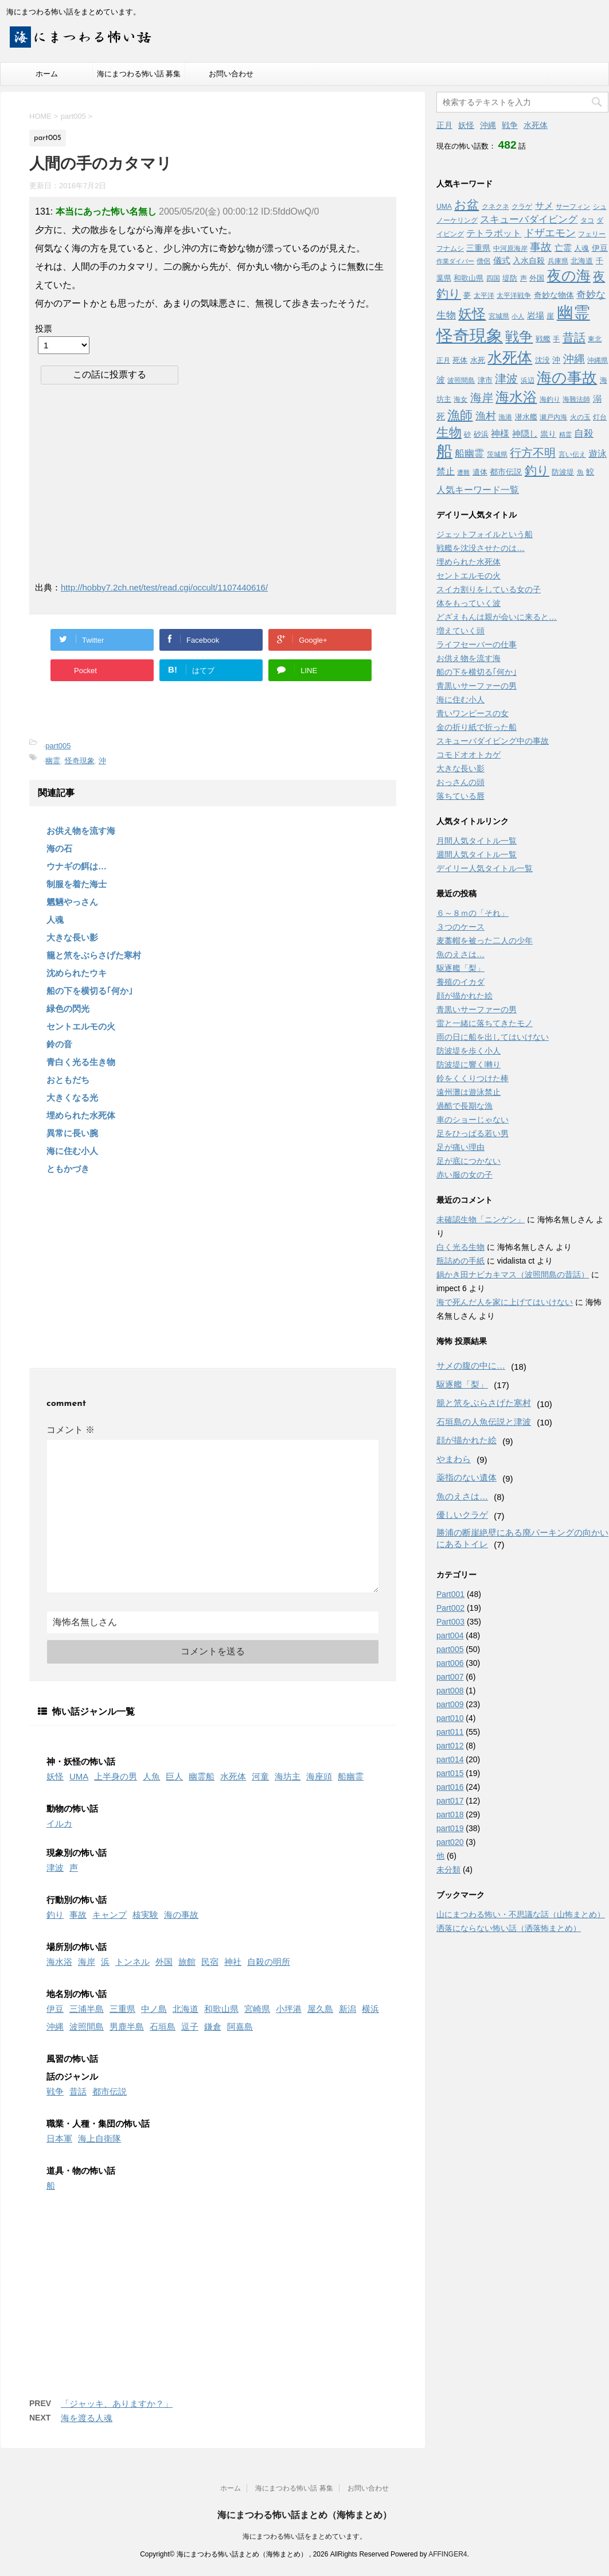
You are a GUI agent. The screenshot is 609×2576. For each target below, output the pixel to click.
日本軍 (59, 2138)
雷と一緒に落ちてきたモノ (484, 1023)
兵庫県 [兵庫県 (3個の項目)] (558, 261)
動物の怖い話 (72, 1808)
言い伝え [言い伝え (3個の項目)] (572, 454)
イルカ (59, 1823)
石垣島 (162, 2026)
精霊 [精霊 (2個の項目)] (565, 434)
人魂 (55, 919)
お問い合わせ (231, 73)
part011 (449, 1731)
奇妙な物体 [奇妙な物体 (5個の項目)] (554, 295)
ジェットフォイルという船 (484, 534)
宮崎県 (257, 2009)
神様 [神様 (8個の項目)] (500, 433)
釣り (55, 1915)
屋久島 (320, 2009)
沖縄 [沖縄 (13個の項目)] (574, 359)
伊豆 (55, 2009)
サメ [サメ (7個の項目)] (544, 206)
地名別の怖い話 (76, 1994)
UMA (78, 1776)
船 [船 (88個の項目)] (444, 451)
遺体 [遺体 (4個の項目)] (480, 472)
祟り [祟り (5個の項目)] (548, 433)
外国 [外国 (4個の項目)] (536, 278)
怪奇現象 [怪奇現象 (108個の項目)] (469, 335)
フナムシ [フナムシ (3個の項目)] (450, 248)
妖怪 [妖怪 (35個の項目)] (472, 313)
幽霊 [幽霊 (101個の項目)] (573, 313)
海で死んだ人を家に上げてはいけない (504, 1302)
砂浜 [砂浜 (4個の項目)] (481, 434)
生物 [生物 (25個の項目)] (449, 432)
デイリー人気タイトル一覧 (484, 868)
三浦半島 (86, 2009)
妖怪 (55, 1776)
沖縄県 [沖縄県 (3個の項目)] (597, 360)
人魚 (151, 1776)
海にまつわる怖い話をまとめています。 (304, 2536)
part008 (449, 1690)
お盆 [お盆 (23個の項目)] (466, 205)
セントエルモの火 (80, 1026)
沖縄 (55, 2026)
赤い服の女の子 (464, 1174)
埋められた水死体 (80, 1115)
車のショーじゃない (472, 1119)
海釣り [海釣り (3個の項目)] (550, 399)
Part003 (450, 1621)
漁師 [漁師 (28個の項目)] (460, 415)
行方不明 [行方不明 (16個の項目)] (533, 452)
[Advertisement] (131, 482)
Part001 (450, 1594)
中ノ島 (154, 2009)
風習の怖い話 (72, 2059)
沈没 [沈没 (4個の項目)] (542, 360)
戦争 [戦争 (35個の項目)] (519, 336)
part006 (449, 1663)
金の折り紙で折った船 (476, 727)
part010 (449, 1718)
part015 (449, 1773)
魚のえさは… (460, 954)
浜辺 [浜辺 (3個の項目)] (527, 380)
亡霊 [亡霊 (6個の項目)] (563, 247)
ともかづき (67, 1169)
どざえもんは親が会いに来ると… (496, 616)
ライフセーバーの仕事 (476, 644)
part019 (449, 1828)
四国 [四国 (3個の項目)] (493, 278)
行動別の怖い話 (76, 1900)
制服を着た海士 (76, 884)
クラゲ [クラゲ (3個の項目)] (522, 207)
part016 (449, 1787)
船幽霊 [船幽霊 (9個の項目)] (469, 453)
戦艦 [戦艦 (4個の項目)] (543, 339)
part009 (449, 1704)
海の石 (59, 848)
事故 (78, 1915)
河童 (260, 1776)
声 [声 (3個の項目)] (523, 278)
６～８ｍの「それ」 (472, 913)
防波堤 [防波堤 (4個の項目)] (563, 472)
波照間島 (86, 2026)
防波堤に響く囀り (468, 1064)
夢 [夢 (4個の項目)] (467, 295)
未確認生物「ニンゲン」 (480, 1219)
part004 (449, 1635)
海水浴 (59, 1962)
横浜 (370, 2009)
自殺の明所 (268, 1962)
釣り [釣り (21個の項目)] (537, 470)
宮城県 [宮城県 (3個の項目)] (499, 316)
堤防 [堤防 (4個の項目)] (509, 278)
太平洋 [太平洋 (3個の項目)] (484, 296)
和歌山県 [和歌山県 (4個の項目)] (468, 278)
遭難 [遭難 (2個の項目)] (463, 472)
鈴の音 (59, 1044)
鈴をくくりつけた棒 (472, 1078)
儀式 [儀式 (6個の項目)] (501, 260)
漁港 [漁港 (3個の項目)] (505, 417)
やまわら (453, 1459)
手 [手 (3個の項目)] (556, 339)
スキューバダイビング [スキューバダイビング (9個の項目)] (528, 219)
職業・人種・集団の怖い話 (98, 2123)
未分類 (448, 1869)
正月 (444, 125)
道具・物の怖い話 (80, 2170)
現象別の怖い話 (76, 1853)
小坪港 (289, 2009)
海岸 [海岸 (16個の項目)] (481, 397)
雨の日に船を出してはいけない (492, 1037)
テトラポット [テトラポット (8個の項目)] (493, 233)
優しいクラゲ (462, 1515)
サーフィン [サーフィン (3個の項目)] (573, 207)
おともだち (67, 1080)
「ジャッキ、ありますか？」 (117, 2403)
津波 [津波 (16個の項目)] (506, 378)
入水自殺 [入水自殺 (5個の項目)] (529, 260)
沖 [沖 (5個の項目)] (556, 359)
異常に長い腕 (72, 1133)
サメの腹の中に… (470, 1365)
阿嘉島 (240, 2026)
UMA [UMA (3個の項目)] (444, 207)
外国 (164, 1962)
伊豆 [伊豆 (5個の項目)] (600, 247)
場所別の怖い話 (76, 1947)
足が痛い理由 (460, 1147)
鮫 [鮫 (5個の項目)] (590, 471)
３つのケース (460, 926)
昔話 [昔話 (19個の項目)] (574, 337)
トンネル (132, 1962)
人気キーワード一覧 (477, 490)
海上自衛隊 (99, 2138)
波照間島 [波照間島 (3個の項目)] (461, 380)
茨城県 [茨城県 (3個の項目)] (497, 454)
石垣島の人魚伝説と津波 (483, 1422)
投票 (43, 328)
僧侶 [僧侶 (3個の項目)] (483, 261)
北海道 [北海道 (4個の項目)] (582, 261)
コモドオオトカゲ (468, 754)
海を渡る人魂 (86, 2418)
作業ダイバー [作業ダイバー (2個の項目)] (455, 261)
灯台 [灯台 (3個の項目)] (600, 417)
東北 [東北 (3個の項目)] (595, 339)
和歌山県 (221, 2009)
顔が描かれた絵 (464, 995)
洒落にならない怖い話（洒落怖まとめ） (508, 1928)
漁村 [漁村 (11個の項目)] (485, 416)
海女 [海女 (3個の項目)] (460, 399)
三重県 (122, 2009)
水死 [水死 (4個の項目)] (477, 360)
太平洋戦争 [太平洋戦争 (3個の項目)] (514, 296)
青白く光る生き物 (80, 1062)
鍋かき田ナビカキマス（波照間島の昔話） (512, 1274)
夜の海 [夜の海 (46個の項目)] (569, 275)
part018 (449, 1814)
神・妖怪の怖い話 (80, 1761)
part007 (449, 1676)
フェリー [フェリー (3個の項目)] (592, 234)
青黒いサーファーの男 (476, 685)
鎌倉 (212, 2026)
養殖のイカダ (460, 981)
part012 (449, 1745)
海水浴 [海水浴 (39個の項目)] (516, 397)
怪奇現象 (80, 760)
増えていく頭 (460, 630)
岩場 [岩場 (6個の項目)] (535, 315)
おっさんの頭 (460, 782)
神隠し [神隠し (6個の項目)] (525, 433)
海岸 (86, 1962)
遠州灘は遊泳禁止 (468, 1092)
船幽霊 (351, 1776)
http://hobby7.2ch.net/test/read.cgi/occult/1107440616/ (164, 587)
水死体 (233, 1776)
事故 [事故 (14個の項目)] (541, 247)
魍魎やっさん (72, 902)
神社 (232, 1962)
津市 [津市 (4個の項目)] (485, 380)
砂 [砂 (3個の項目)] (467, 434)
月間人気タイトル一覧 (476, 840)
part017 (449, 1800)
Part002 (450, 1608)
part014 (449, 1759)
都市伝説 (109, 2091)
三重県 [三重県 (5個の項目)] (478, 247)
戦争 (55, 2091)
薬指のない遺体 (466, 1477)
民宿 (209, 1962)
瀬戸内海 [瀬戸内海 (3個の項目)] (553, 417)
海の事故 (181, 1915)
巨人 (174, 1776)
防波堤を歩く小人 (468, 1050)
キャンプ (109, 1915)
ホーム (47, 73)
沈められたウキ (76, 973)
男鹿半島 (127, 2026)
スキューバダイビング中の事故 (492, 740)
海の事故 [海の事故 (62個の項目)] (567, 377)
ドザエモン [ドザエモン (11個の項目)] (550, 233)
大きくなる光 (72, 1097)
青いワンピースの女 (472, 713)
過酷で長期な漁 (464, 1105)
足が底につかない (468, 1160)
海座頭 (319, 1776)
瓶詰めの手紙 (460, 1260)
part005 (58, 745)
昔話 (78, 2091)
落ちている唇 (460, 796)
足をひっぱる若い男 (472, 1133)
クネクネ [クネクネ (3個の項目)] (495, 207)
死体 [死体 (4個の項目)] (459, 360)
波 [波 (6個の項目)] (440, 379)
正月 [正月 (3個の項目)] (443, 360)
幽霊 (52, 760)
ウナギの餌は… (76, 866)
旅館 (187, 1962)
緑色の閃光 (67, 1008)
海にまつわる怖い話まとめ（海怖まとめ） (304, 2515)
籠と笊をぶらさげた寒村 (93, 955)
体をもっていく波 (468, 603)
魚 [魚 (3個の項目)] (580, 472)
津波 (55, 1867)
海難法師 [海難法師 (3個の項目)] (576, 399)
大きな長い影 (72, 937)
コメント (70, 1430)
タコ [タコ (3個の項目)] (587, 220)
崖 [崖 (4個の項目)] (550, 316)
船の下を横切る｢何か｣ (89, 991)
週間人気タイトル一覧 (476, 854)
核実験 (145, 1915)
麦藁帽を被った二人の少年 (484, 940)
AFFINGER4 (447, 2554)
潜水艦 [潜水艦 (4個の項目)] (526, 417)
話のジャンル (72, 2076)
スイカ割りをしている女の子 (488, 589)
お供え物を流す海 (80, 831)
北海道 (185, 2009)
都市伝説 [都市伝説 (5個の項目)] (506, 471)
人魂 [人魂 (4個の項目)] (581, 248)
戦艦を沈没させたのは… (480, 548)
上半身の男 (115, 1776)
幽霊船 (201, 1776)
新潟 (347, 2009)
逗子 (189, 2026)
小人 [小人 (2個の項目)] (518, 316)
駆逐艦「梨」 (460, 968)
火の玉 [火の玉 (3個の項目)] (580, 417)
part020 (449, 1842)
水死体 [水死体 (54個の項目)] (509, 357)
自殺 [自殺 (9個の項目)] (584, 433)
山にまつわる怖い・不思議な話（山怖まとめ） (520, 1914)
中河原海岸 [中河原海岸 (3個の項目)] (510, 248)
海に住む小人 (72, 1151)
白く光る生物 (460, 1247)
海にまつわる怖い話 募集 (139, 73)
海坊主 (287, 1776)
